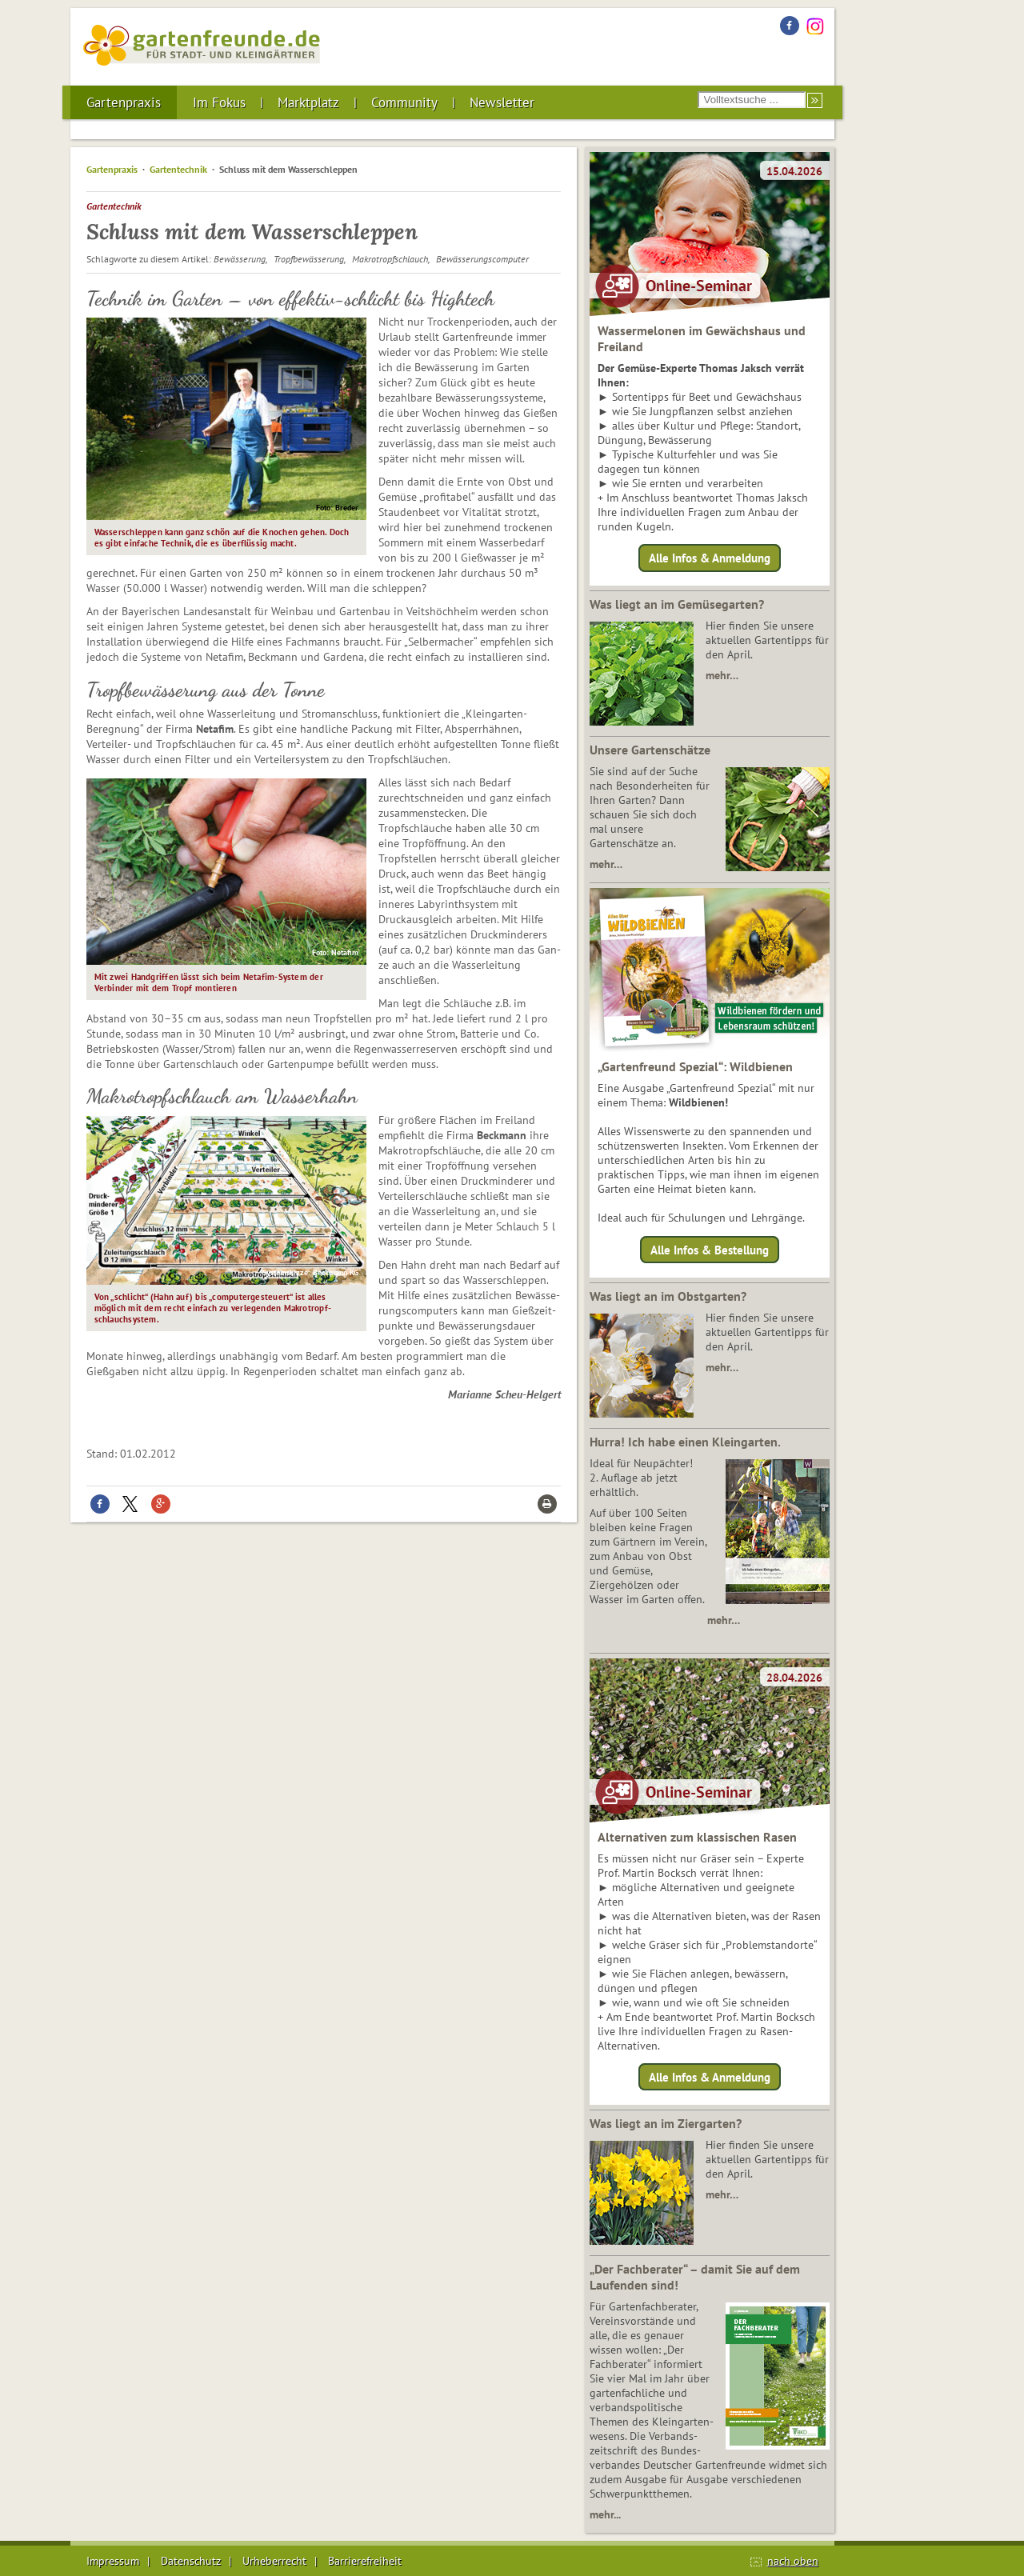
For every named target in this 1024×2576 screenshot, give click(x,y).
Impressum (112, 2561)
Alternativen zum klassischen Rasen (697, 1837)
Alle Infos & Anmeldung (709, 558)
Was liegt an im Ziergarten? (666, 2123)
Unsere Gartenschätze (650, 750)
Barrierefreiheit (365, 2561)
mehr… (722, 675)
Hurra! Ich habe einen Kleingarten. (685, 1442)
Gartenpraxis (123, 102)
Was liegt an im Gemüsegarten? (677, 604)
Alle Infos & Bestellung (709, 1249)
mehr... (605, 2514)
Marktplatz (308, 102)
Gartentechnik (178, 169)
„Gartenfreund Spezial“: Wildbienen (695, 1066)
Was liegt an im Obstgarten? (668, 1296)
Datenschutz (191, 2561)
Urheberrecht (274, 2561)
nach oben (792, 2561)
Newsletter (502, 102)
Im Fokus (219, 102)
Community (404, 102)
